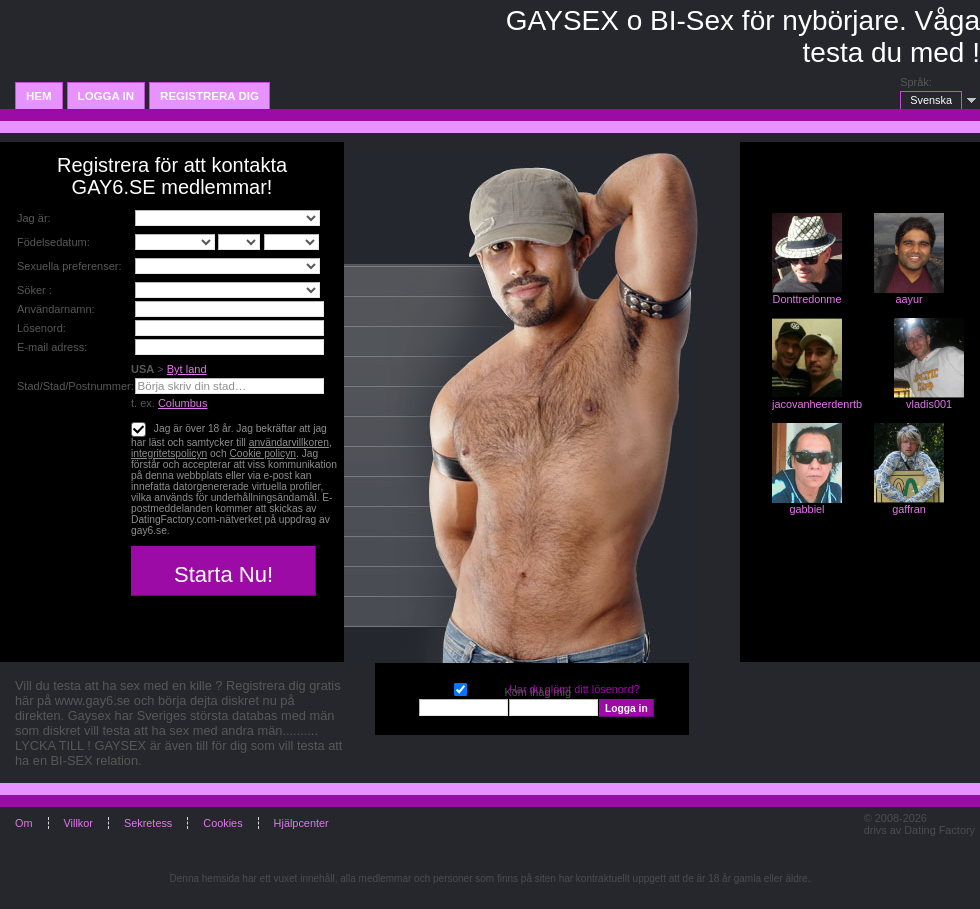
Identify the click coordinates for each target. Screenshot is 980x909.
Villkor (78, 823)
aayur (908, 299)
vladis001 (929, 404)
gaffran (909, 509)
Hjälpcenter (301, 823)
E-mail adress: (52, 347)
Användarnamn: (56, 309)
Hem (39, 96)
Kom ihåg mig (460, 687)
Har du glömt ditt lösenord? (574, 689)
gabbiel (806, 509)
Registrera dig (209, 96)
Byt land (187, 369)
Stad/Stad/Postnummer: (75, 386)
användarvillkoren (289, 442)
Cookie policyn (262, 453)
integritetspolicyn (169, 453)
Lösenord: (41, 328)
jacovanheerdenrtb (817, 404)
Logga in (106, 96)
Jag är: (34, 218)
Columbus (183, 403)
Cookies (222, 823)
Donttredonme (807, 299)
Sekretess (148, 823)
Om (24, 823)
